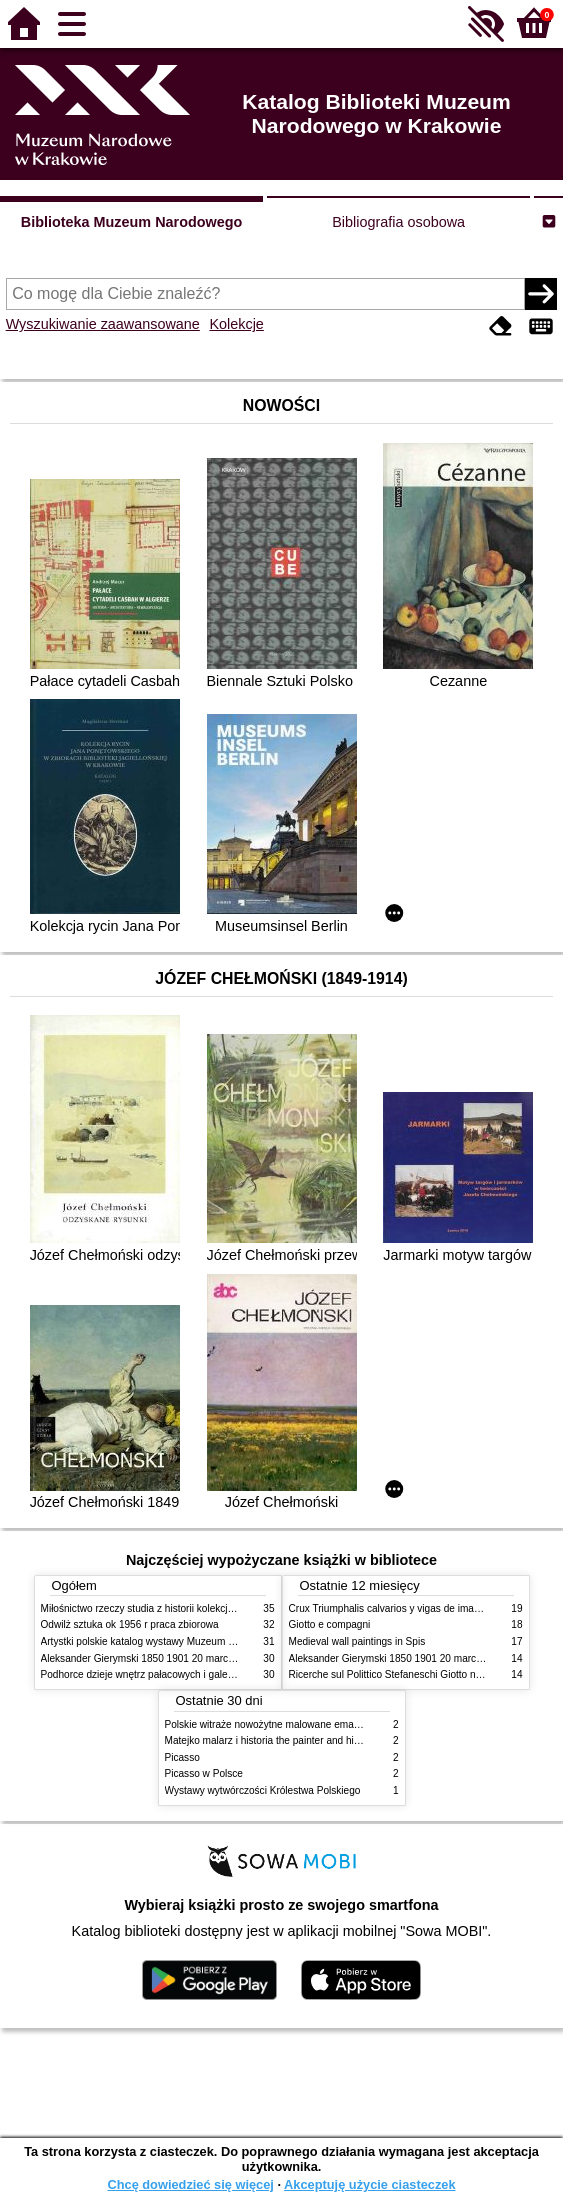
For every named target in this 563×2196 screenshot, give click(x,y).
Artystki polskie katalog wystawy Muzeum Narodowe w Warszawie (188, 1641)
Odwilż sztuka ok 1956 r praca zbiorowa (130, 1624)
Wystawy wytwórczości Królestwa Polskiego (263, 1790)
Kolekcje (236, 324)
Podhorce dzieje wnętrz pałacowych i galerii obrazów (159, 1674)
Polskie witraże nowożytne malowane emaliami (270, 1724)
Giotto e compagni (330, 1624)
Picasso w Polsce (204, 1773)
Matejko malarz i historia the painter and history (270, 1740)
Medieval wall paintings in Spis (357, 1641)
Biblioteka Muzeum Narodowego (131, 222)
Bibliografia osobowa (398, 222)
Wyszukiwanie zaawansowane (103, 324)
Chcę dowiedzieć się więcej (190, 2184)
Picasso (182, 1757)
